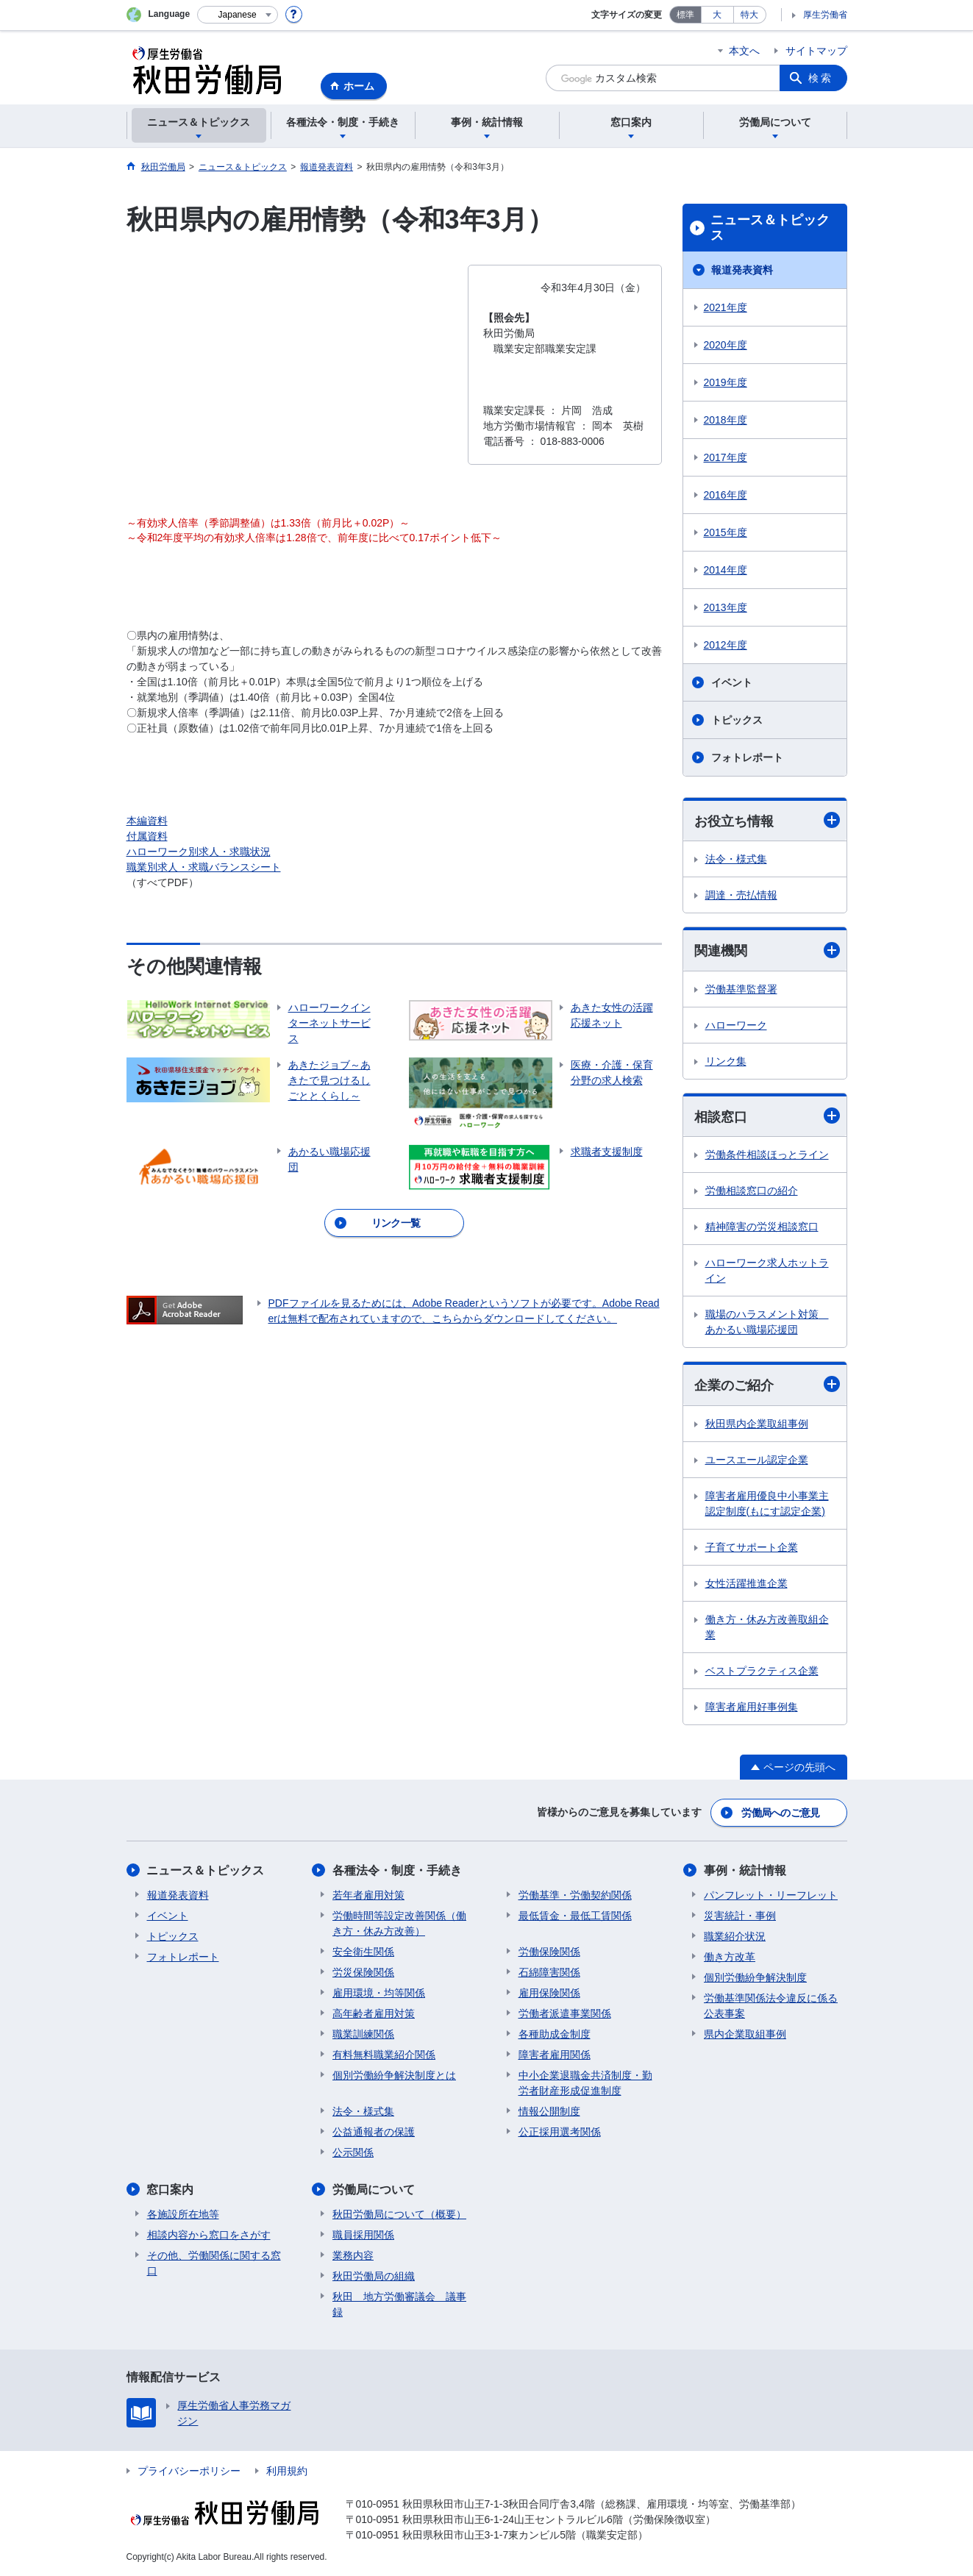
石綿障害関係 (549, 1972)
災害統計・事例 (740, 1916)
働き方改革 (729, 1957)
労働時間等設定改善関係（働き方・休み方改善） (399, 1923)
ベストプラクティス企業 (762, 1671)
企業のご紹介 (767, 1384)
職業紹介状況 (735, 1936)
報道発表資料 (742, 270)
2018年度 (725, 420)
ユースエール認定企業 (756, 1460)
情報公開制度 (549, 2111)
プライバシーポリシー (189, 2471)
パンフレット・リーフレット (771, 1895)
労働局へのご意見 (780, 1813)
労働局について (373, 2189)
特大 (749, 15)
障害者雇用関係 (554, 2055)
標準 (685, 15)
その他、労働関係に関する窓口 (214, 2263)
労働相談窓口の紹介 (751, 1190)
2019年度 (725, 382)
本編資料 (147, 821)
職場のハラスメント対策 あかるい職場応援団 (767, 1321)
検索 (820, 78)
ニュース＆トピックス (770, 228)
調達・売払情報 (741, 895)
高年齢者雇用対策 (373, 2013)
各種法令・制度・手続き (397, 1870)
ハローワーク (736, 1025)
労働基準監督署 (741, 989)
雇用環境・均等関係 (378, 1993)
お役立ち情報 (767, 820)
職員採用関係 (363, 2235)
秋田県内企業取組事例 (756, 1424)
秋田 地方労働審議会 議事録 (399, 2304)
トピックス (737, 720)
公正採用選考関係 (559, 2132)
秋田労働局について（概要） (399, 2214)
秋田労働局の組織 (373, 2276)
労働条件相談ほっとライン (767, 1154)
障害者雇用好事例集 (751, 1707)
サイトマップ (816, 51)
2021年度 (725, 307)
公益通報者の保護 (373, 2132)
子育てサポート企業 (751, 1547)
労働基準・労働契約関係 (575, 1895)
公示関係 (353, 2152)
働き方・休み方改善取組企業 (767, 1627)
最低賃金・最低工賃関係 (575, 1916)
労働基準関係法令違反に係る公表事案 (771, 2005)
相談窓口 (767, 1115)
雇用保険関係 (549, 1993)
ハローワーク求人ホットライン (767, 1270)
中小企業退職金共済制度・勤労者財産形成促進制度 (585, 2083)
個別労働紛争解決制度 (755, 1977)
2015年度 (725, 532)
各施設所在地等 (183, 2214)
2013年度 (725, 607)
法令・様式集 (736, 859)
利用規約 (286, 2471)
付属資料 (147, 836)
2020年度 (725, 345)
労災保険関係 (363, 1972)
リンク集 (725, 1061)
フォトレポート (747, 757)
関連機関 (767, 950)
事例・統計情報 (745, 1870)
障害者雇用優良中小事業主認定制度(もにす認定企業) (767, 1503)
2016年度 (725, 495)
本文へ (744, 51)
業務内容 (353, 2255)
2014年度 (725, 570)
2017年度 (725, 457)
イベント (731, 682)
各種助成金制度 (554, 2034)
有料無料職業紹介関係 (383, 2055)
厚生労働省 (825, 15)
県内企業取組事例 (745, 2034)
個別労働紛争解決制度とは (394, 2075)
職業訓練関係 (363, 2034)
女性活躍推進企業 (746, 1583)
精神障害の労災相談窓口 (762, 1226)
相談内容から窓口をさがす (209, 2235)
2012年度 (725, 645)
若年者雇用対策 (368, 1895)
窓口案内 (170, 2189)
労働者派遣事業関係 (564, 2013)
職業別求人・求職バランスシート (203, 867)
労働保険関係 (549, 1952)
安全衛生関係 (363, 1952)
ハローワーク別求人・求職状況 (198, 851)
